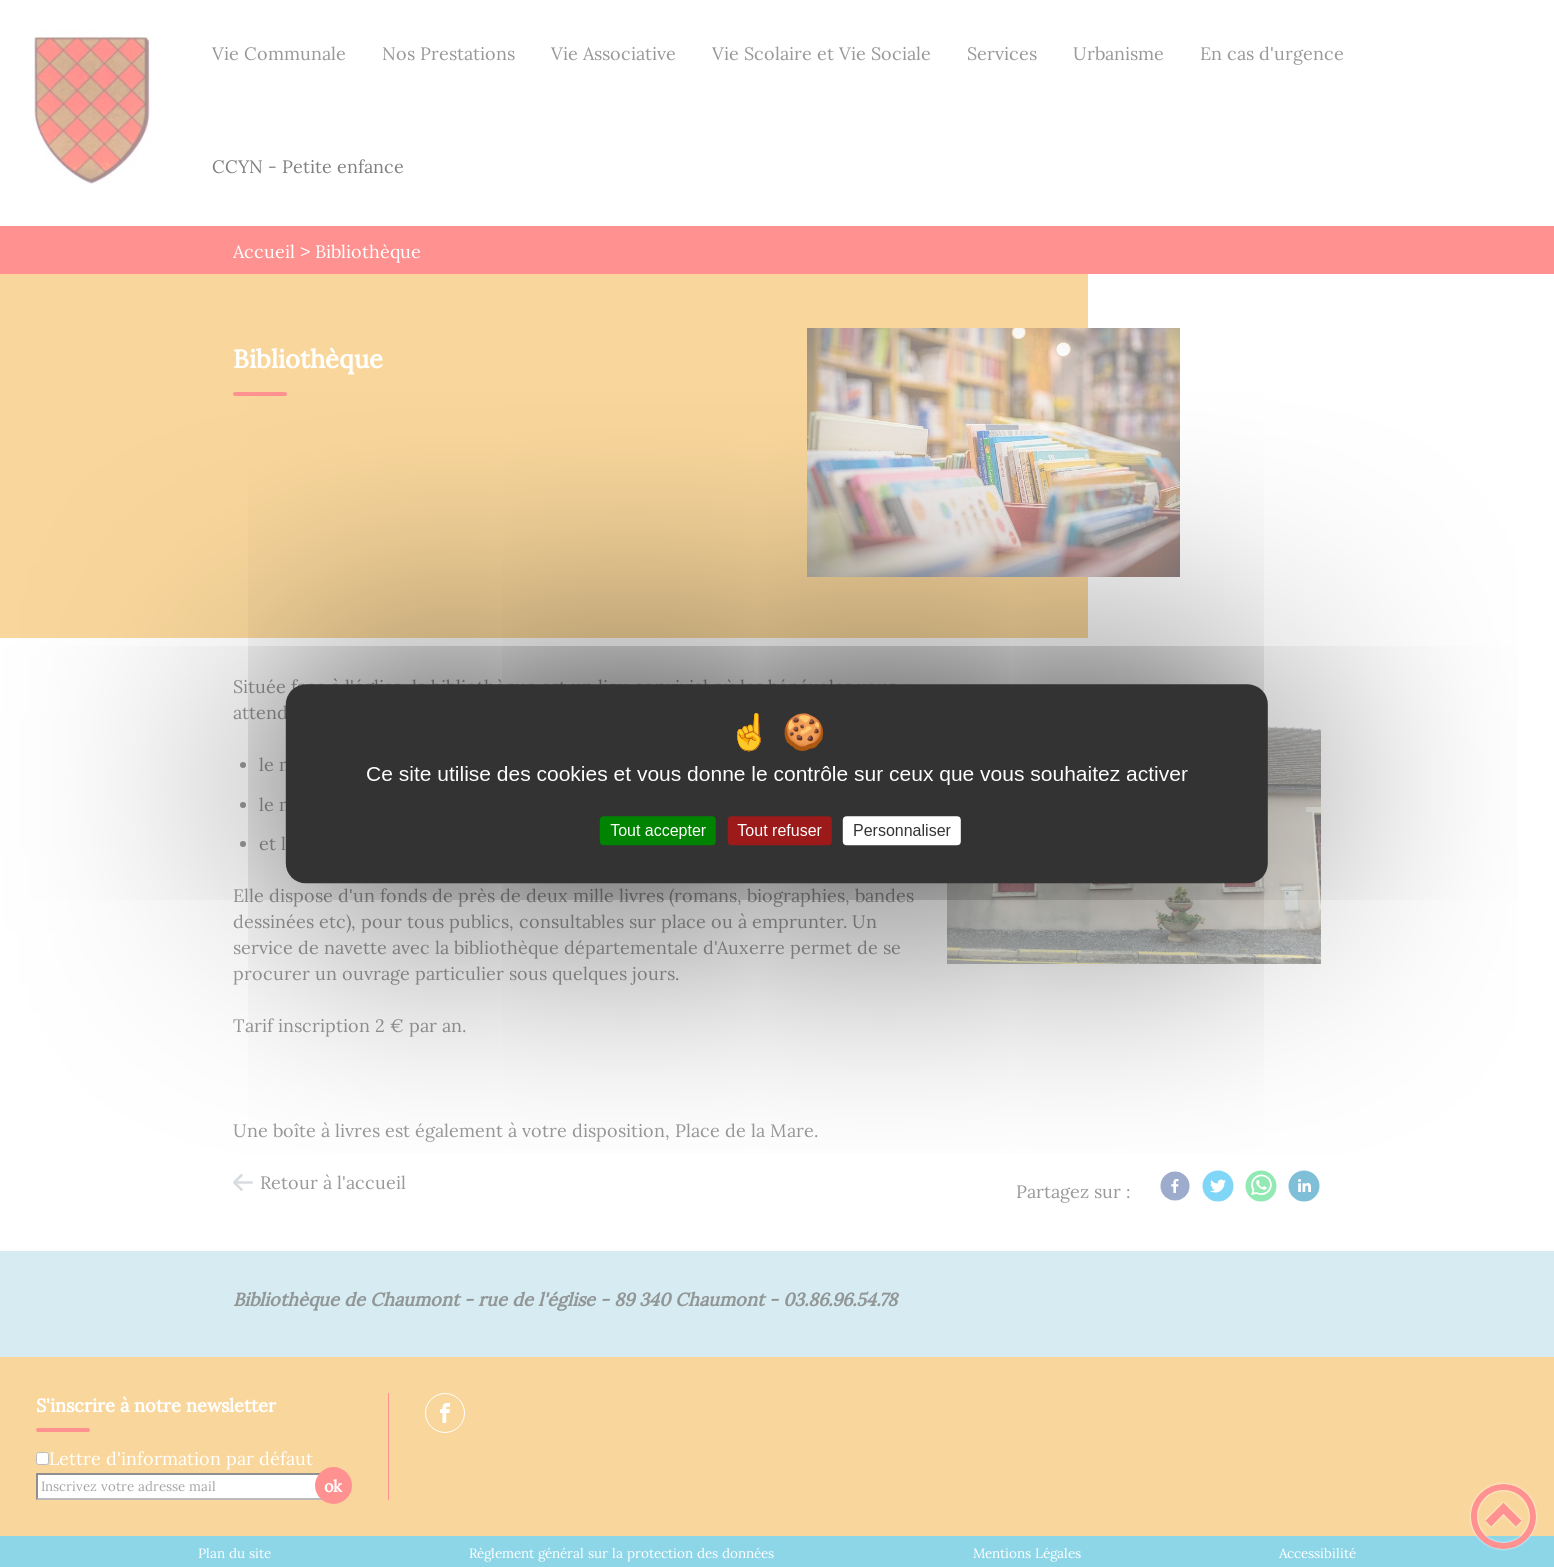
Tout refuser (779, 830)
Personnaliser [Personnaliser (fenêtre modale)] (902, 830)
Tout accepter (658, 830)
